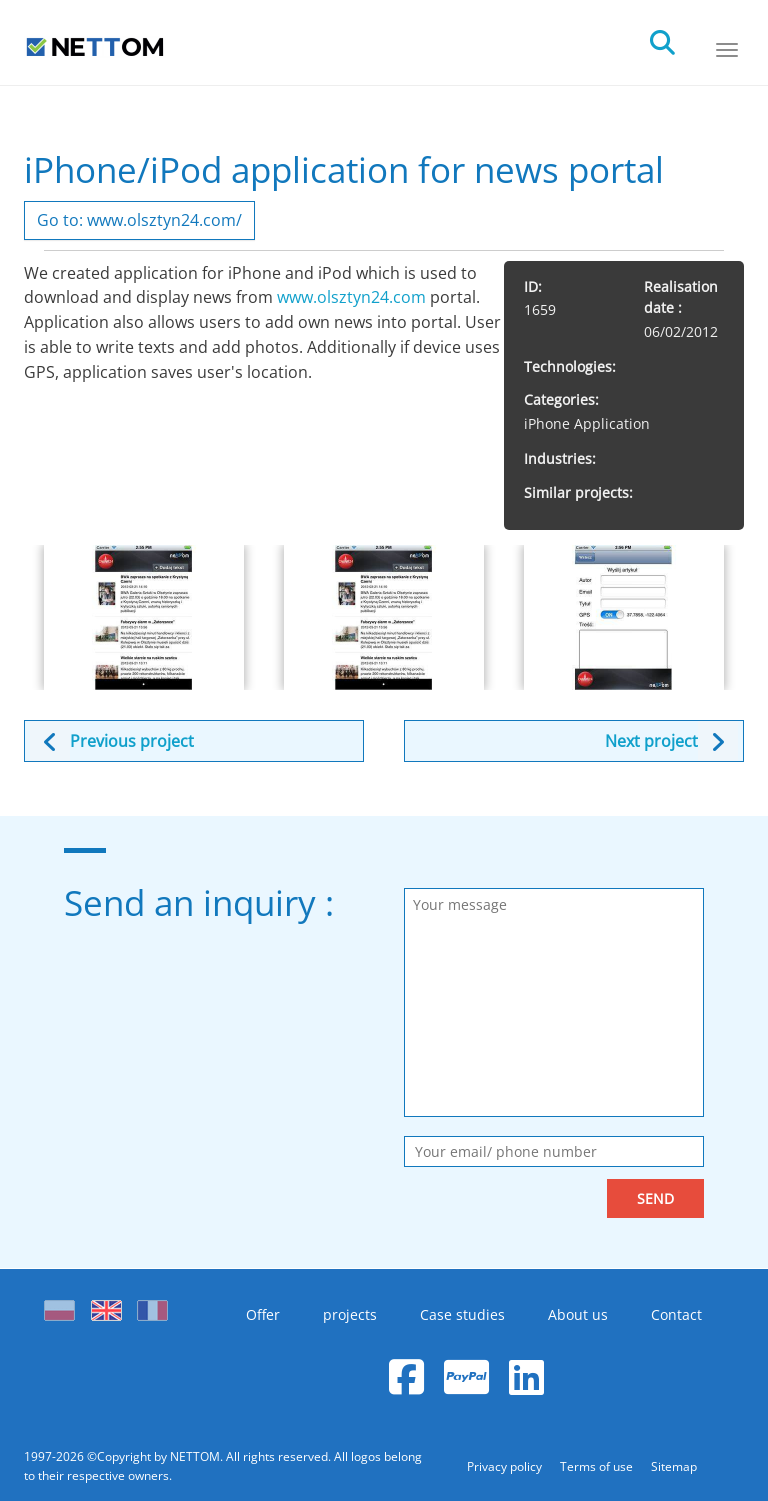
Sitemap (674, 1466)
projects (350, 1314)
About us (578, 1314)
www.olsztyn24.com (351, 297)
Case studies (462, 1314)
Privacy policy (506, 1466)
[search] (680, 37)
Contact (676, 1314)
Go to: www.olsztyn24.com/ (139, 220)
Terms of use (598, 1466)
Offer (263, 1314)
